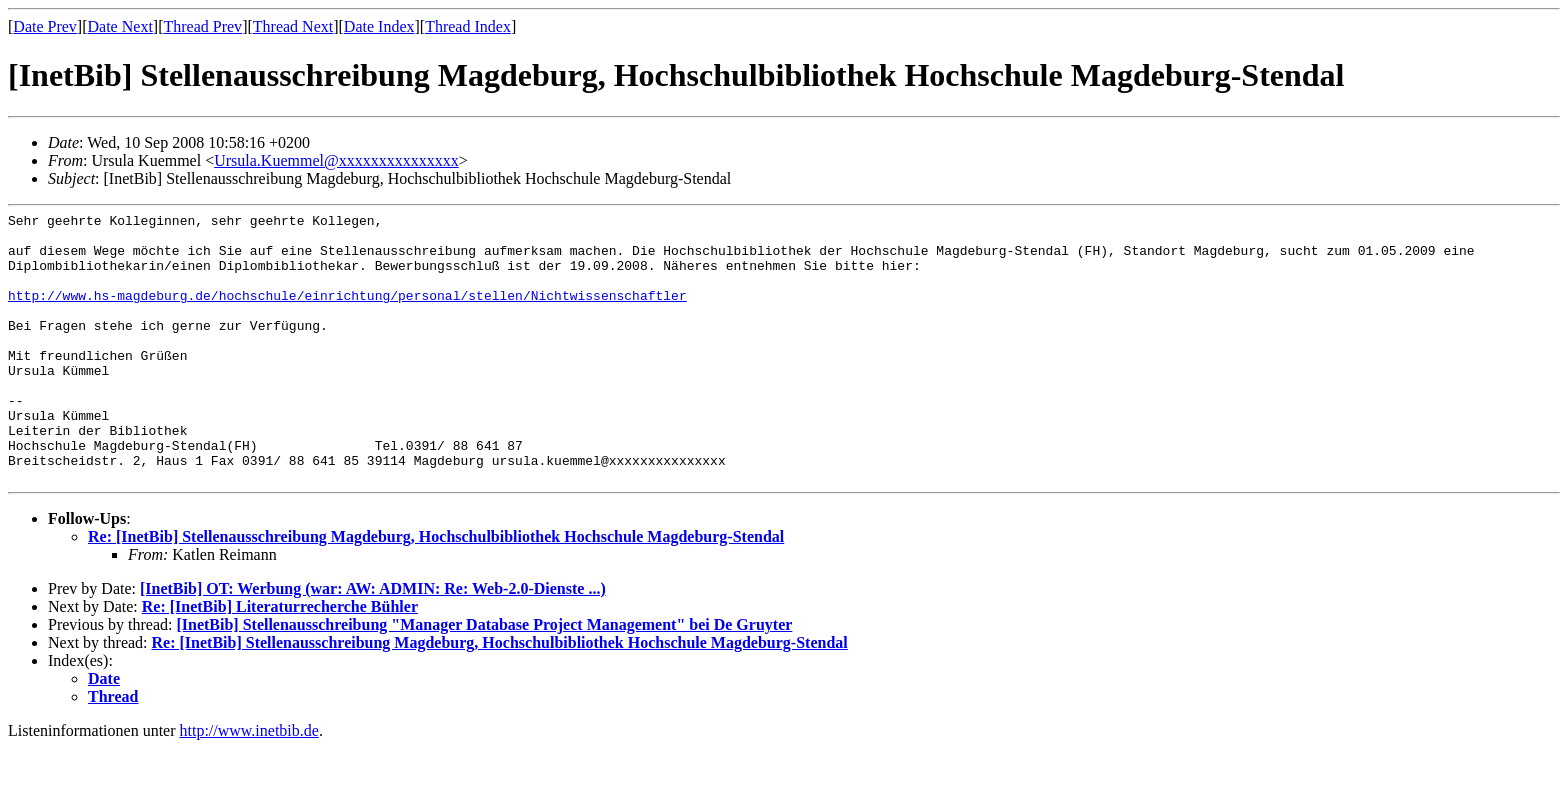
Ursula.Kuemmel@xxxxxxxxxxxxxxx (336, 160)
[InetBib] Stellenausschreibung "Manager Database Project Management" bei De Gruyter (484, 678)
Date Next (120, 26)
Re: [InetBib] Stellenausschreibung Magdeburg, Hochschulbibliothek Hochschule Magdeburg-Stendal (436, 590)
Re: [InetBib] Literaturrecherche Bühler (280, 660)
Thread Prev (202, 26)
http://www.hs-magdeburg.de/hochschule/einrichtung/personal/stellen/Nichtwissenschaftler (347, 313)
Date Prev (45, 26)
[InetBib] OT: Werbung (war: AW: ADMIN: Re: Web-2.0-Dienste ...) (373, 642)
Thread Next (293, 26)
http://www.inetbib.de (249, 784)
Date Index (379, 26)
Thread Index (468, 26)
